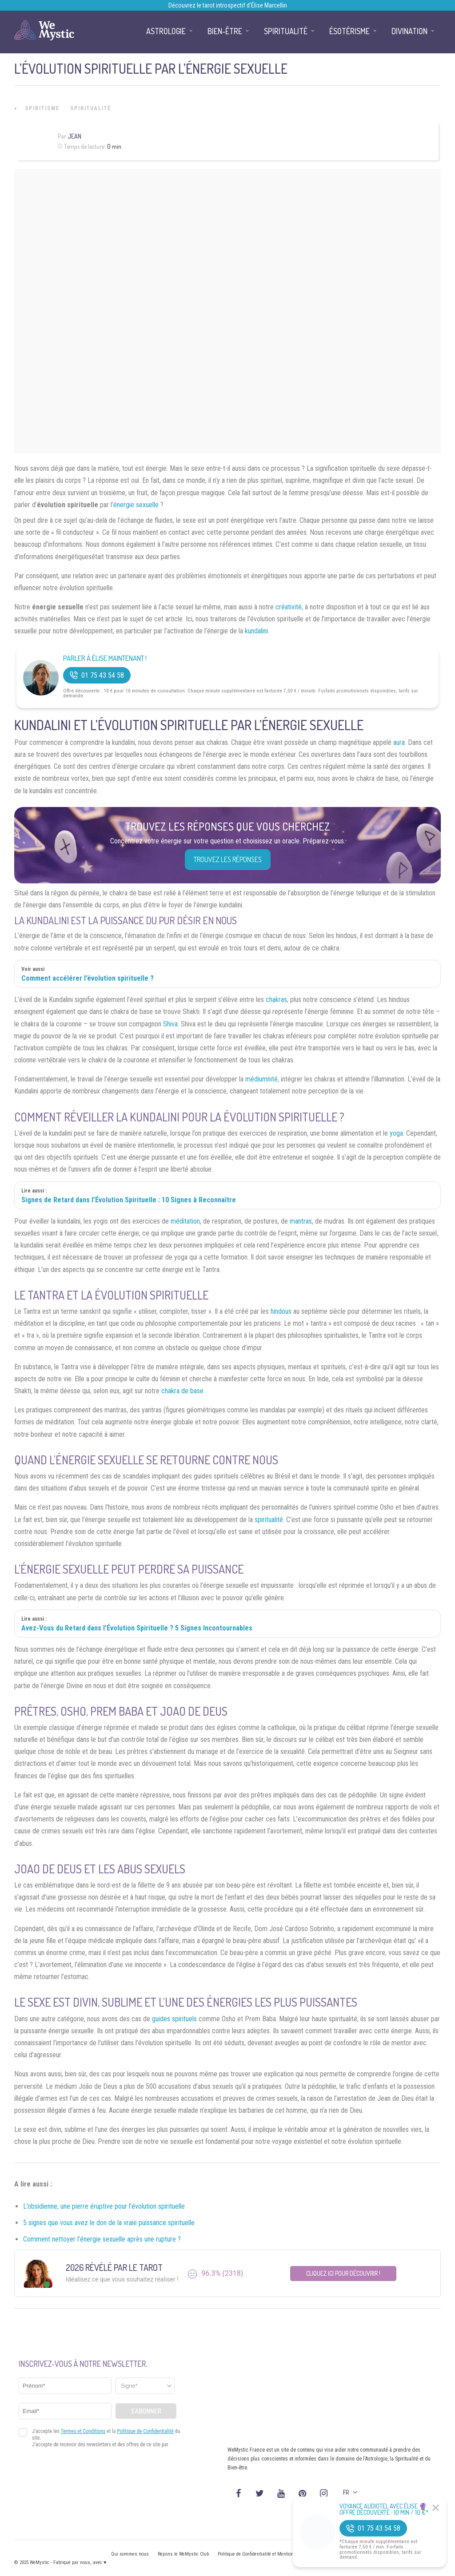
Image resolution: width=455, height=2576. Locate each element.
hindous (281, 1311)
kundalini (256, 631)
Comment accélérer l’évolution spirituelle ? (87, 978)
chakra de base (182, 1391)
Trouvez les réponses (228, 859)
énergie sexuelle (136, 505)
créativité (288, 607)
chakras (276, 999)
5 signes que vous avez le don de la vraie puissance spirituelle (109, 2222)
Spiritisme (42, 108)
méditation (185, 1221)
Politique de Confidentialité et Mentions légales (265, 2554)
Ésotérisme (349, 31)
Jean (74, 136)
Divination (409, 31)
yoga (396, 1133)
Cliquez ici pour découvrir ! (343, 2273)
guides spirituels (174, 2019)
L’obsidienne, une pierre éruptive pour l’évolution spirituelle (104, 2206)
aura (399, 742)
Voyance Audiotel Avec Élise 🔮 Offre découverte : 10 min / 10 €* (384, 2509)
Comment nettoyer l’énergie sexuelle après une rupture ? (102, 2239)
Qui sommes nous (130, 2554)
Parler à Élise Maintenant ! (105, 658)
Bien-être (225, 31)
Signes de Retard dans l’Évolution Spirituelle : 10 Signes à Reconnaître (128, 1200)
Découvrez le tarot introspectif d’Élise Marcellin (227, 5)
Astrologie (166, 31)
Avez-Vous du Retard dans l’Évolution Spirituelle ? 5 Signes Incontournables (136, 1628)
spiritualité (269, 1519)
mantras (301, 1221)
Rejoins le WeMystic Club (183, 2554)
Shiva (170, 1024)
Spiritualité (90, 108)
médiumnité (261, 1079)
